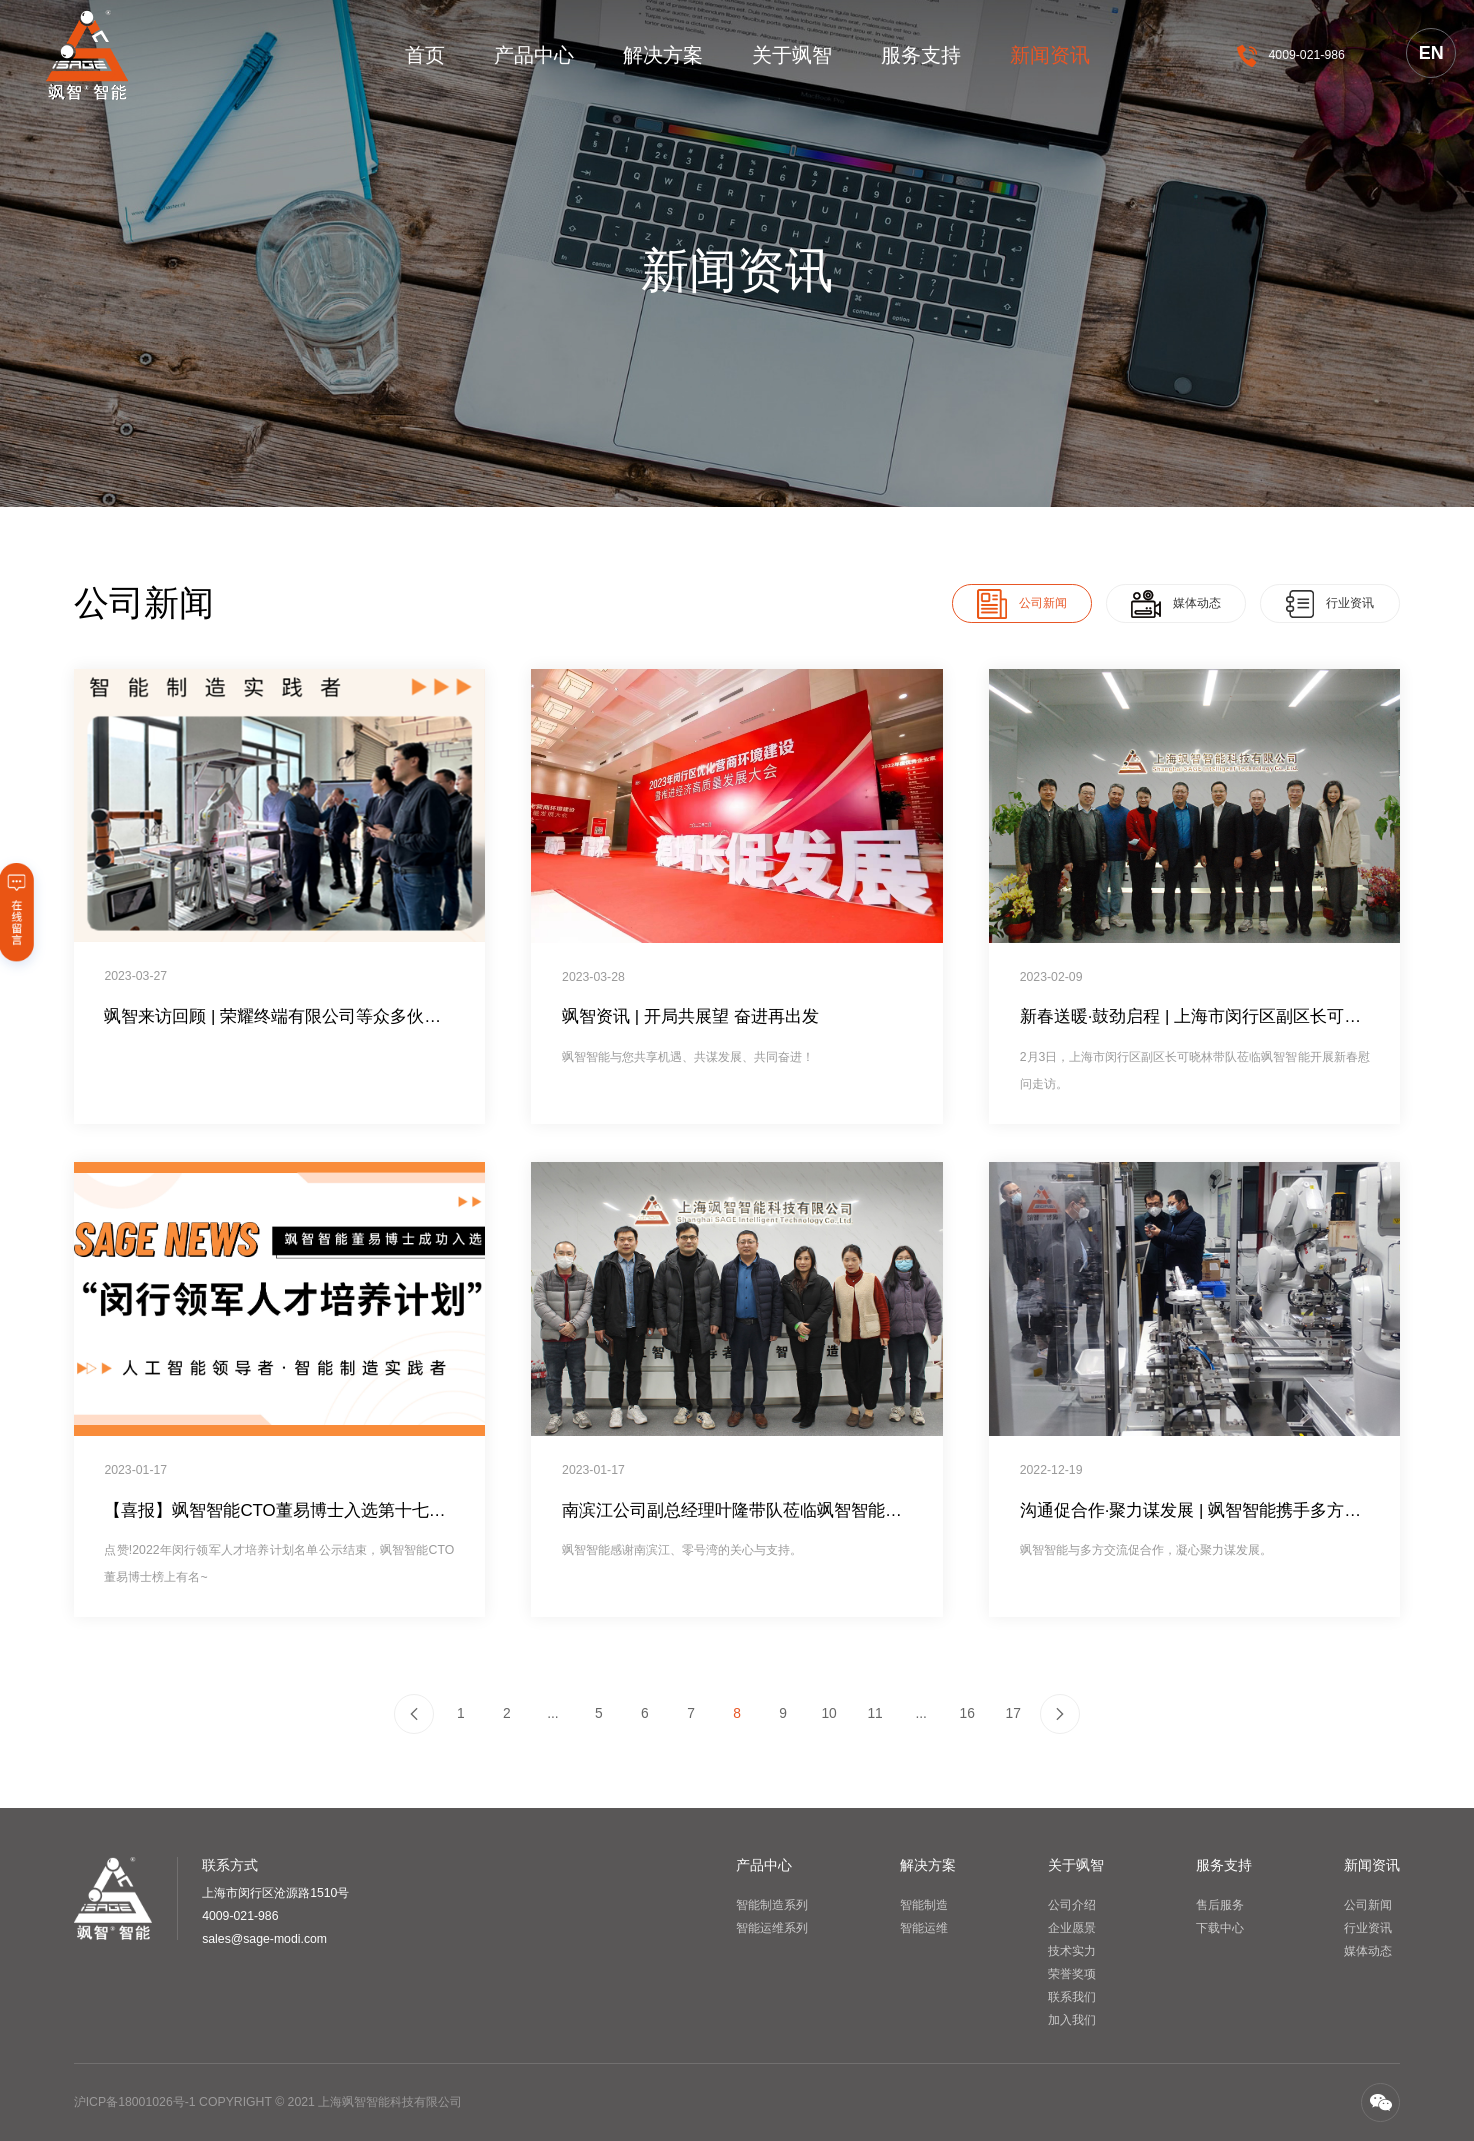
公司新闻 (1368, 1905)
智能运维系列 (772, 1928)
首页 (425, 55)
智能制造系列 (772, 1905)
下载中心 (1220, 1928)
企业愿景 (1072, 1928)
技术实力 (1072, 1951)
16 (966, 1713)
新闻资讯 (1050, 55)
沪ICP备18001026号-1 (135, 2102)
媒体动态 (1368, 1951)
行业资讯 (1368, 1928)
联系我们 (1072, 1997)
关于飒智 (792, 55)
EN (1431, 53)
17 (1013, 1713)
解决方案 (663, 55)
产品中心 (534, 55)
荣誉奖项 (1072, 1974)
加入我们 (1072, 2020)
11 (874, 1713)
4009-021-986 (1307, 55)
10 (828, 1713)
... (553, 1713)
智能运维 (924, 1928)
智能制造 (924, 1905)
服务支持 (921, 55)
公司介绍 (1072, 1905)
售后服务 (1220, 1905)
